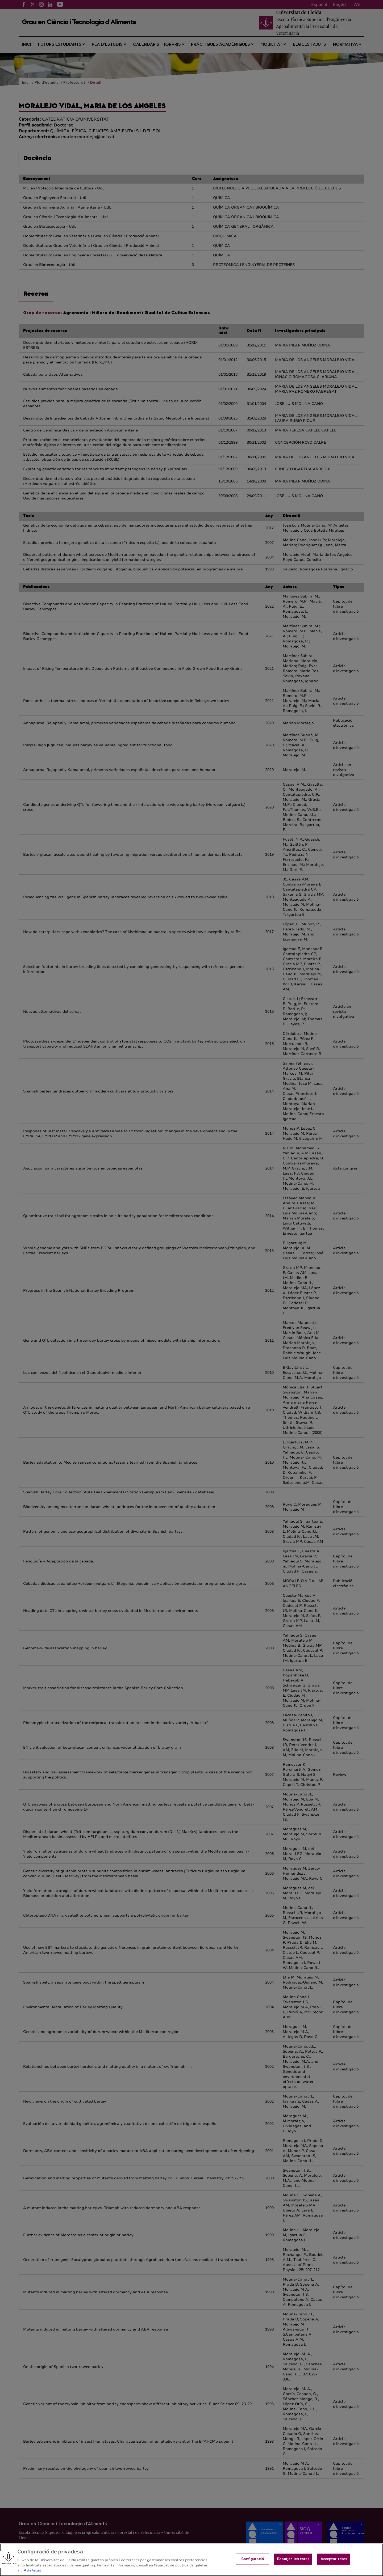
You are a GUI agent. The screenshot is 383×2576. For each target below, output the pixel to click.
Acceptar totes (333, 2563)
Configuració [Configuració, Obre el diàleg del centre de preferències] (252, 2563)
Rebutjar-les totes (293, 2563)
